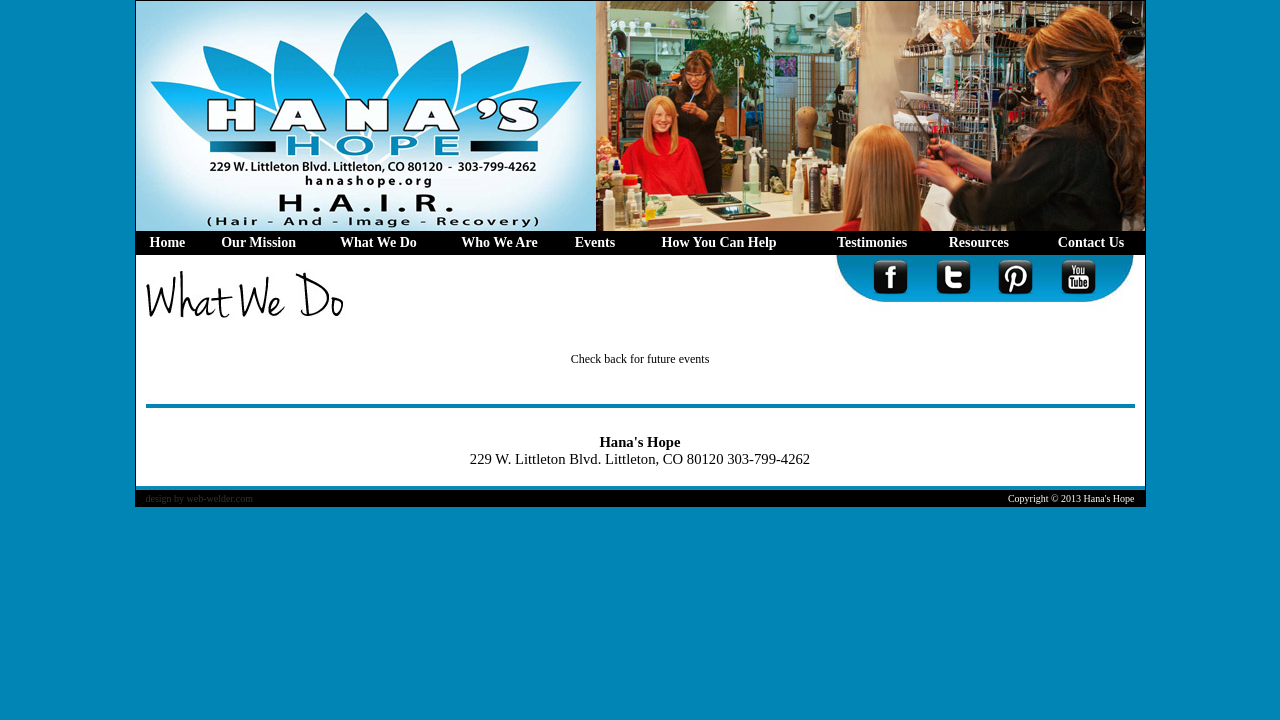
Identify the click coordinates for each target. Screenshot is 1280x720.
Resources (983, 242)
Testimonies (872, 242)
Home (168, 242)
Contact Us (1091, 242)
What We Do (378, 242)
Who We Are (499, 242)
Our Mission (258, 242)
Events (595, 242)
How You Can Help (723, 242)
